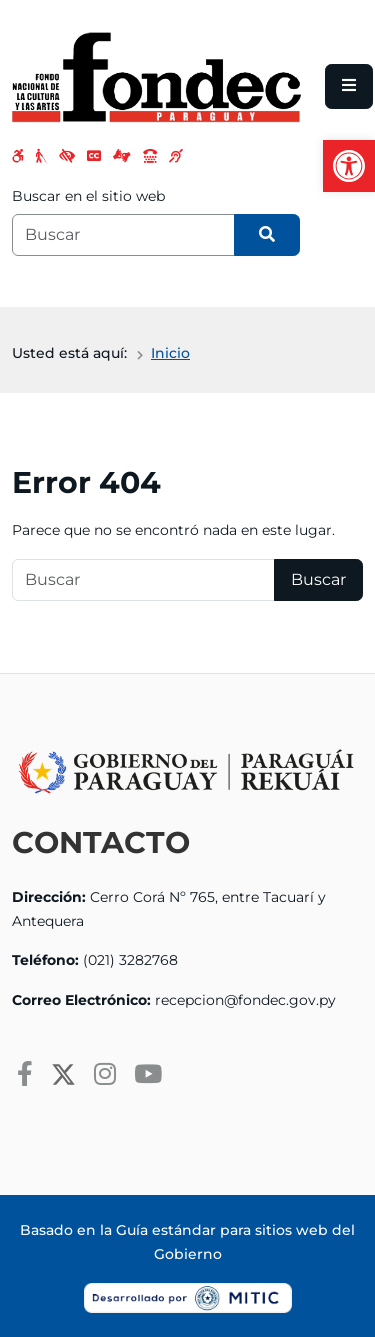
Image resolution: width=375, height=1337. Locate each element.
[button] (349, 166)
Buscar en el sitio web (88, 196)
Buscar (318, 579)
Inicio (170, 353)
